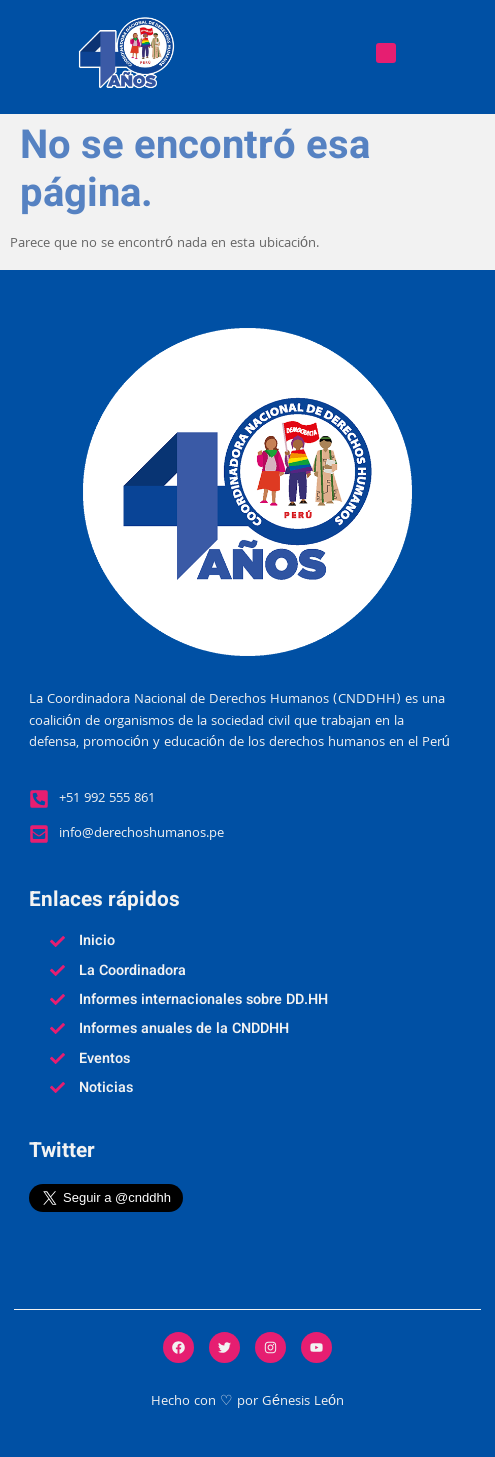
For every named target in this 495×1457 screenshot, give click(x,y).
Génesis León (303, 1402)
